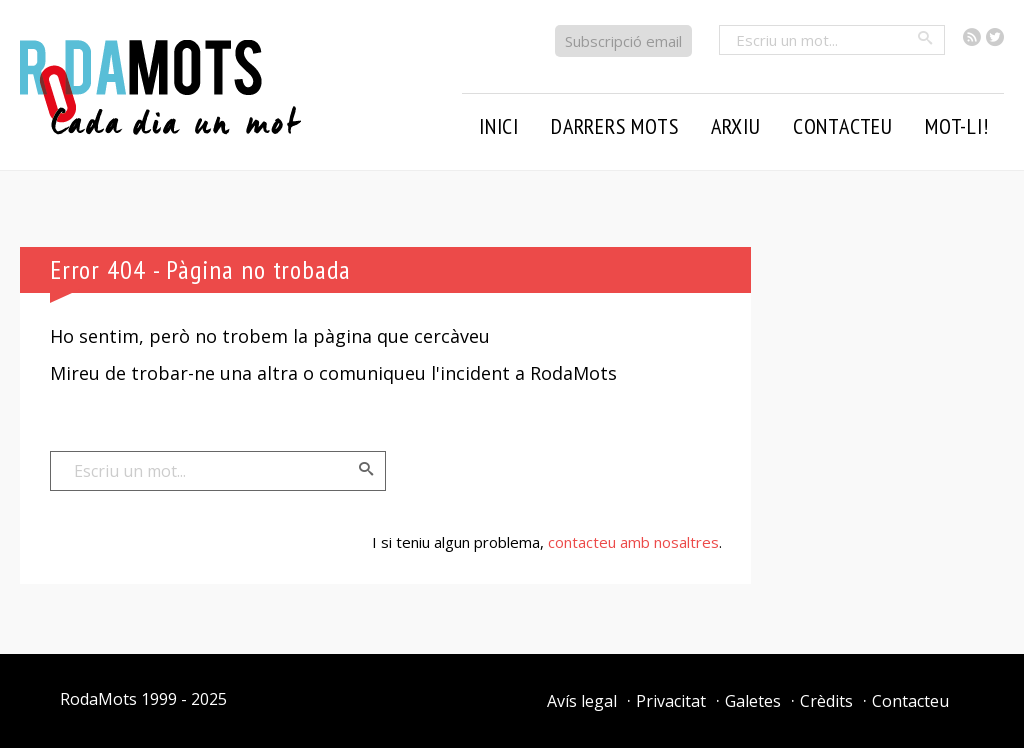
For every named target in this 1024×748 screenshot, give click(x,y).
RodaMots (98, 699)
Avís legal (582, 701)
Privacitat (671, 701)
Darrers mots (615, 126)
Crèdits (826, 701)
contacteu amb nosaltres (633, 542)
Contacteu (843, 126)
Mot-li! (957, 126)
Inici (499, 126)
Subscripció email (623, 41)
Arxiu (736, 126)
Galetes (753, 701)
